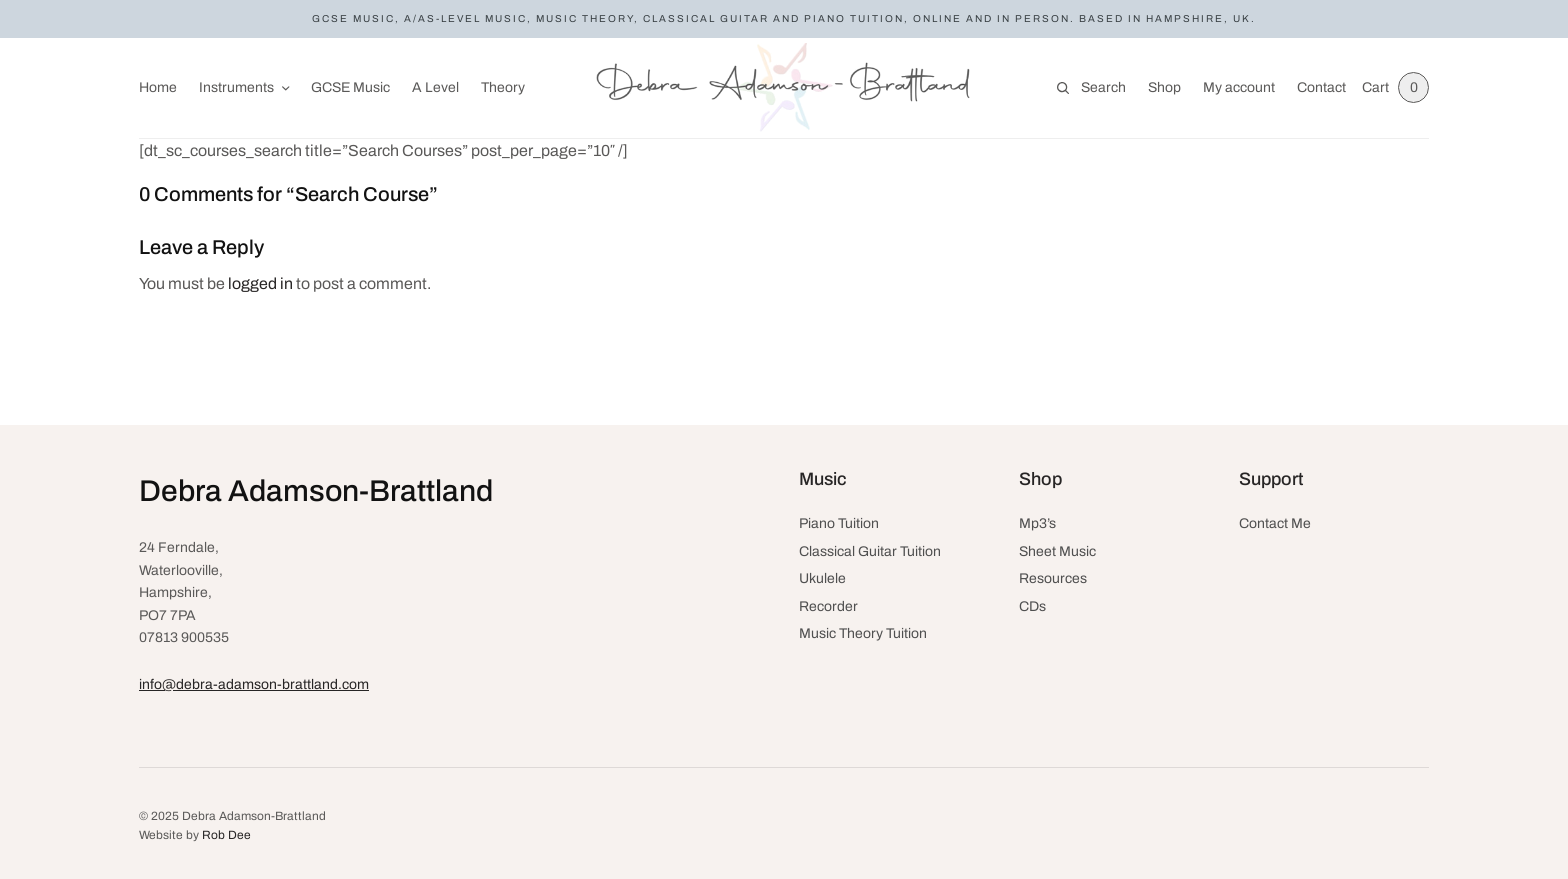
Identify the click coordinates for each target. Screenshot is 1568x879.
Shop (1163, 87)
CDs (1032, 606)
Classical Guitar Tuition (870, 551)
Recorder (828, 606)
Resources (1053, 578)
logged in (260, 283)
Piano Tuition (839, 523)
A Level (435, 87)
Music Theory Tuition (863, 633)
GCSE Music (350, 87)
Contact (1320, 87)
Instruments (236, 87)
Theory (503, 87)
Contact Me (1275, 523)
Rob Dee (226, 835)
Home (158, 87)
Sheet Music (1057, 551)
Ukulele (822, 578)
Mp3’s (1037, 523)
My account (1238, 87)
